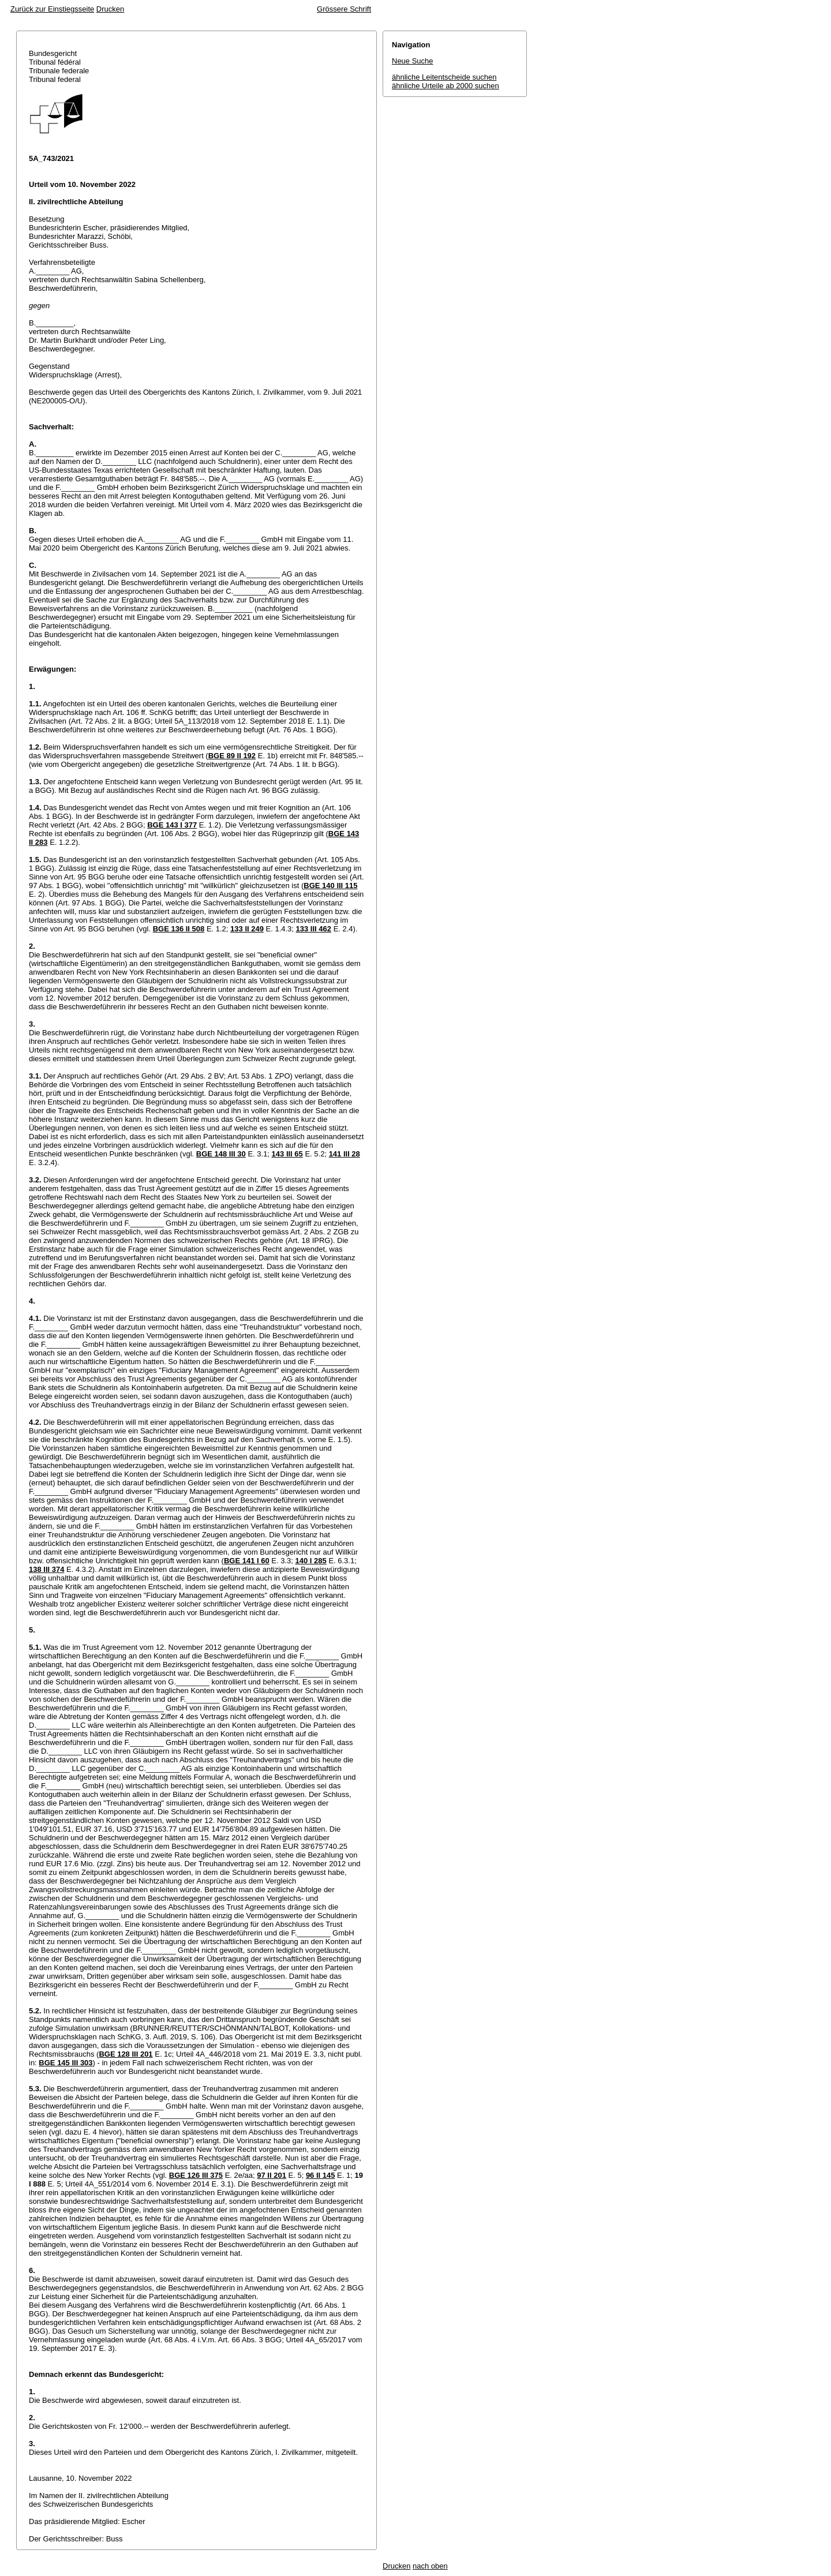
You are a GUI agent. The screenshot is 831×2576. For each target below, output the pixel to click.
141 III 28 (344, 1154)
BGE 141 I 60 (246, 1560)
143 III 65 (287, 1154)
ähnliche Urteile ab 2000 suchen (445, 85)
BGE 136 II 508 (179, 928)
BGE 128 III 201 (125, 2054)
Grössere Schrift (344, 9)
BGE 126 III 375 (196, 2175)
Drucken (110, 9)
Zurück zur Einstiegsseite (52, 9)
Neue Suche (412, 61)
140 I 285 (311, 1560)
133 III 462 (313, 928)
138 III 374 (46, 1569)
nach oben (430, 2566)
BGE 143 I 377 (172, 825)
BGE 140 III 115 (330, 885)
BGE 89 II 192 (232, 755)
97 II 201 (271, 2175)
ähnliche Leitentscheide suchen (444, 77)
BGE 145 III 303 (65, 2062)
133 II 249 (247, 928)
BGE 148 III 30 (221, 1154)
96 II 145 (320, 2175)
